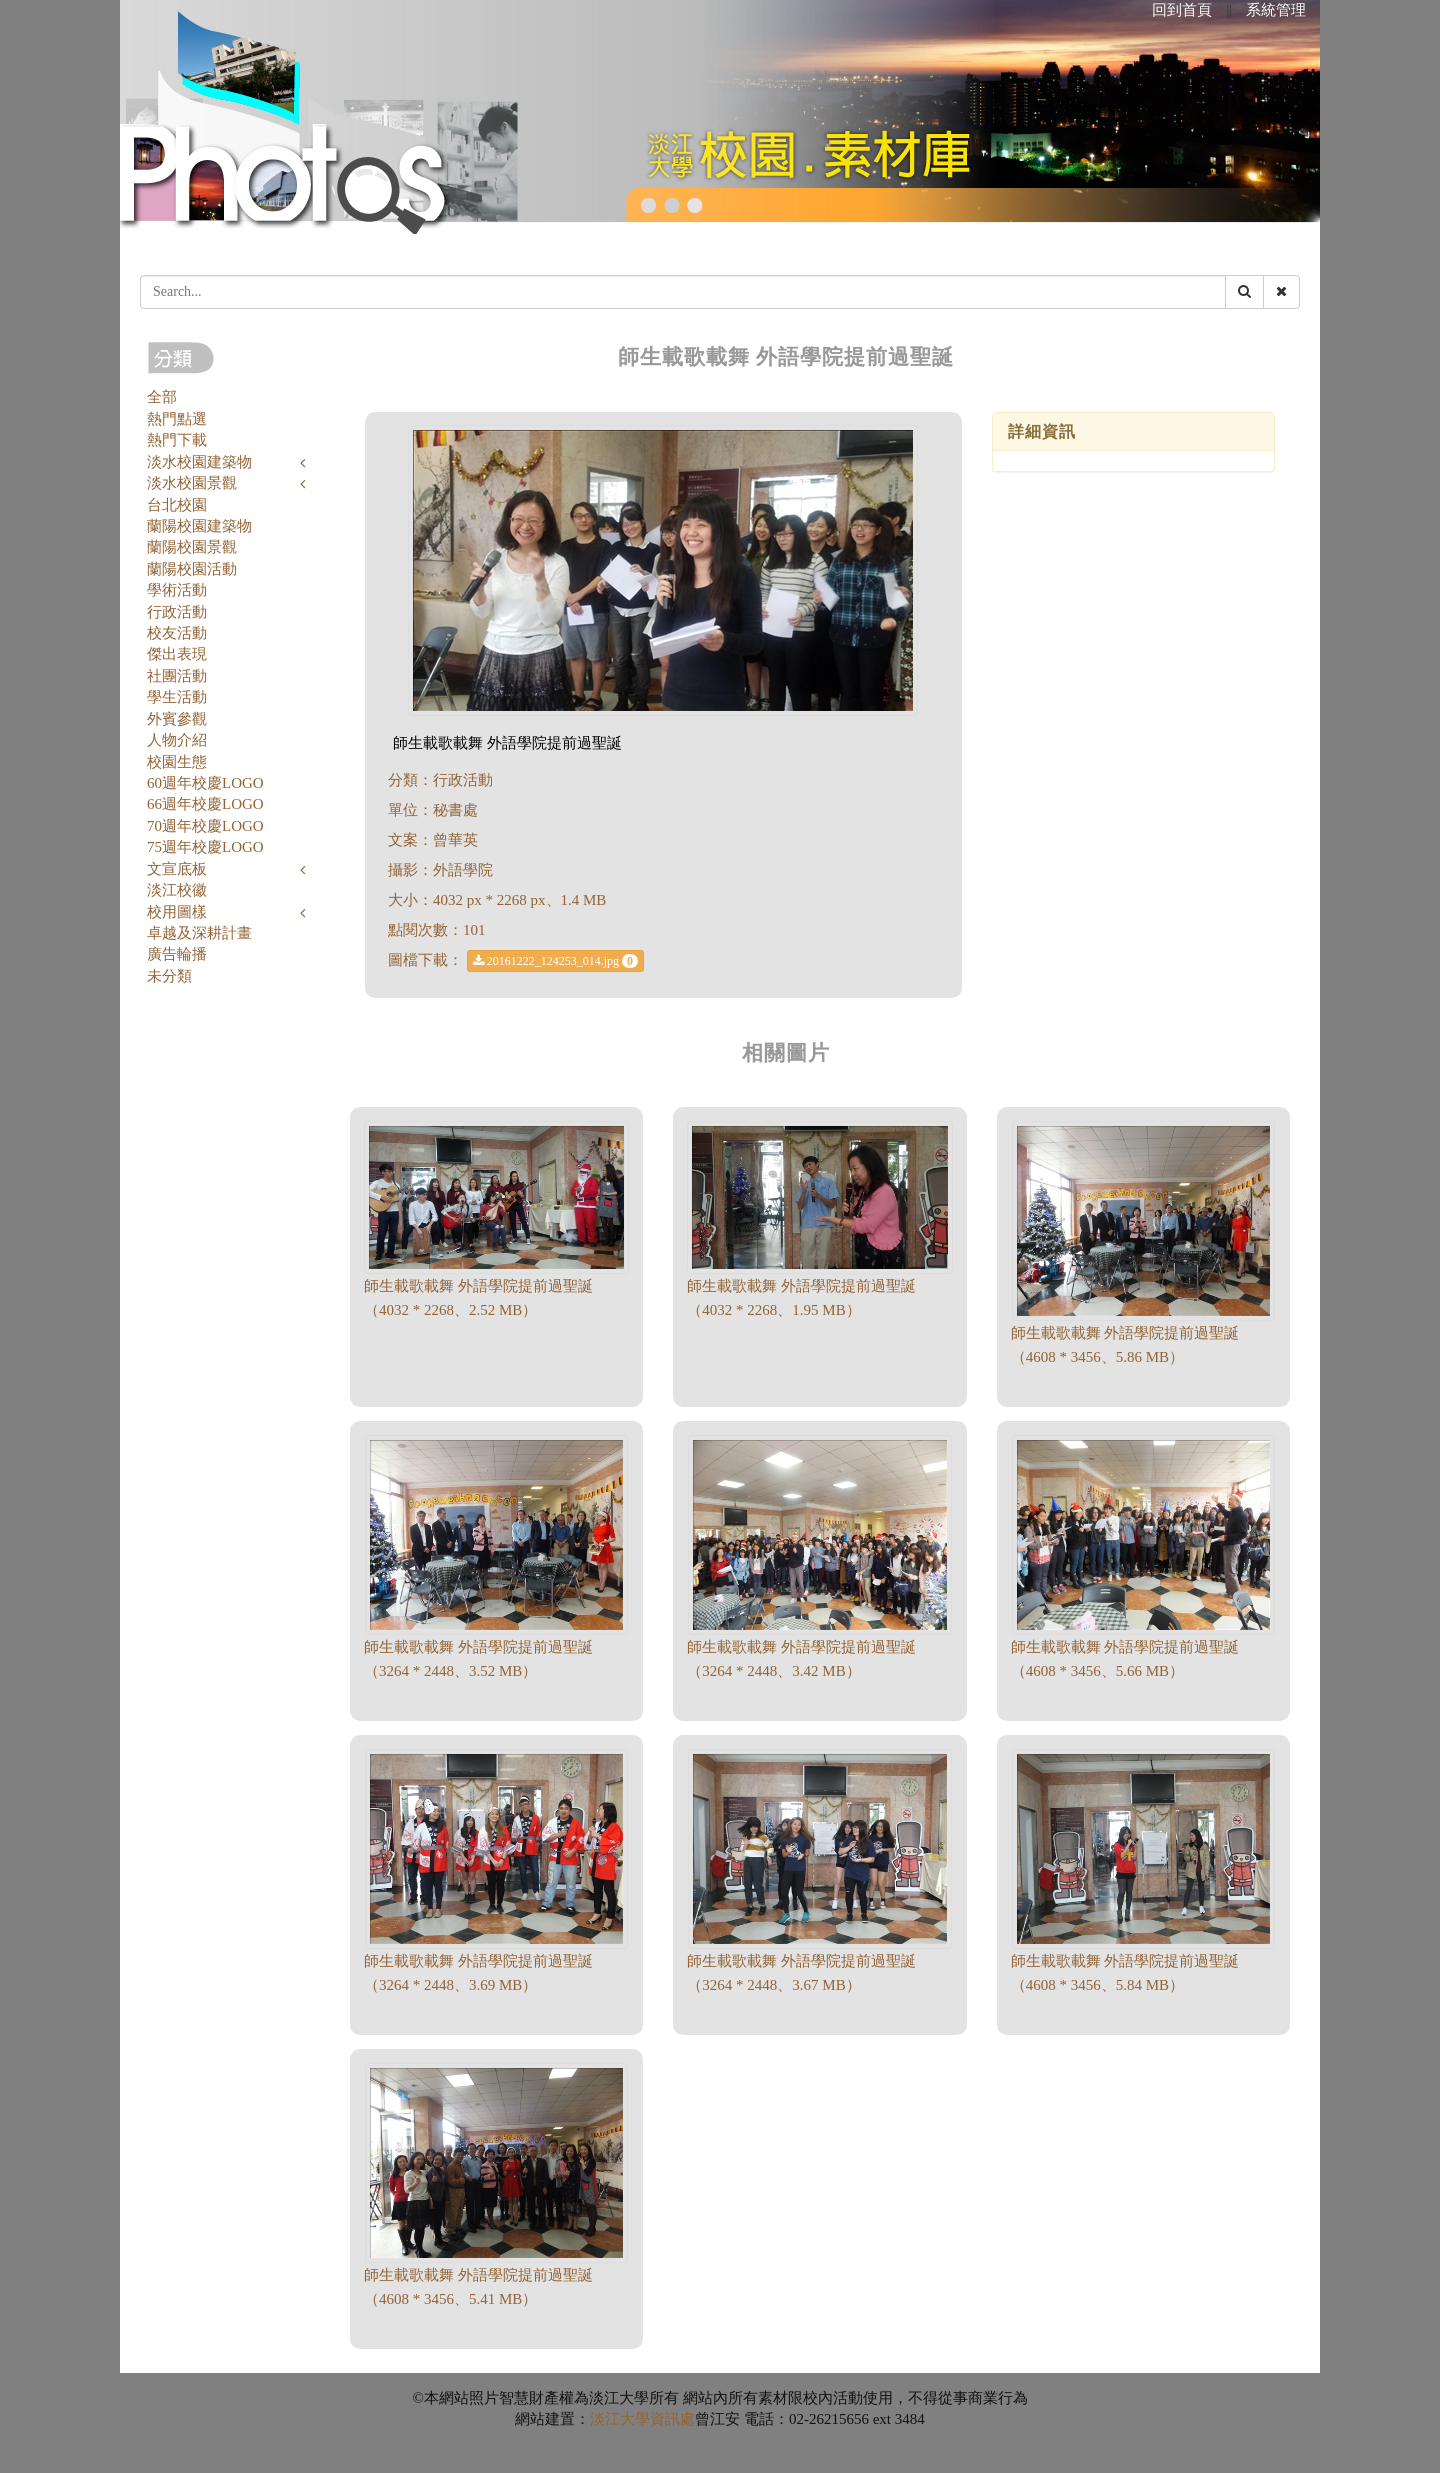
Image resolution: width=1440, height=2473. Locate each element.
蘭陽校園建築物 (199, 526)
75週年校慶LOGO (205, 847)
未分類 (169, 976)
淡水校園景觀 (192, 483)
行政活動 (177, 612)
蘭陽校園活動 (192, 569)
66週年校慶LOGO (205, 804)
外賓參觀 (177, 719)
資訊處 (672, 2419)
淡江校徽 (177, 890)
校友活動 (177, 633)
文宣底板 (177, 869)
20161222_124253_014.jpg (555, 961)
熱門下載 (177, 440)
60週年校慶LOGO (205, 783)
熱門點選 (177, 419)
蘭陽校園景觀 (192, 547)
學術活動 (177, 590)
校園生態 (177, 762)
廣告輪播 (177, 954)
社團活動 (177, 676)
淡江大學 (620, 2419)
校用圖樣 (177, 912)
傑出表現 (177, 654)
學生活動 (177, 697)
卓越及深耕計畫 (199, 933)
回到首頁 (1182, 10)
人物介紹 (177, 740)
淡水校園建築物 (199, 462)
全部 (162, 397)
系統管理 (1276, 10)
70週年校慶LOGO (205, 826)
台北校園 (177, 505)
